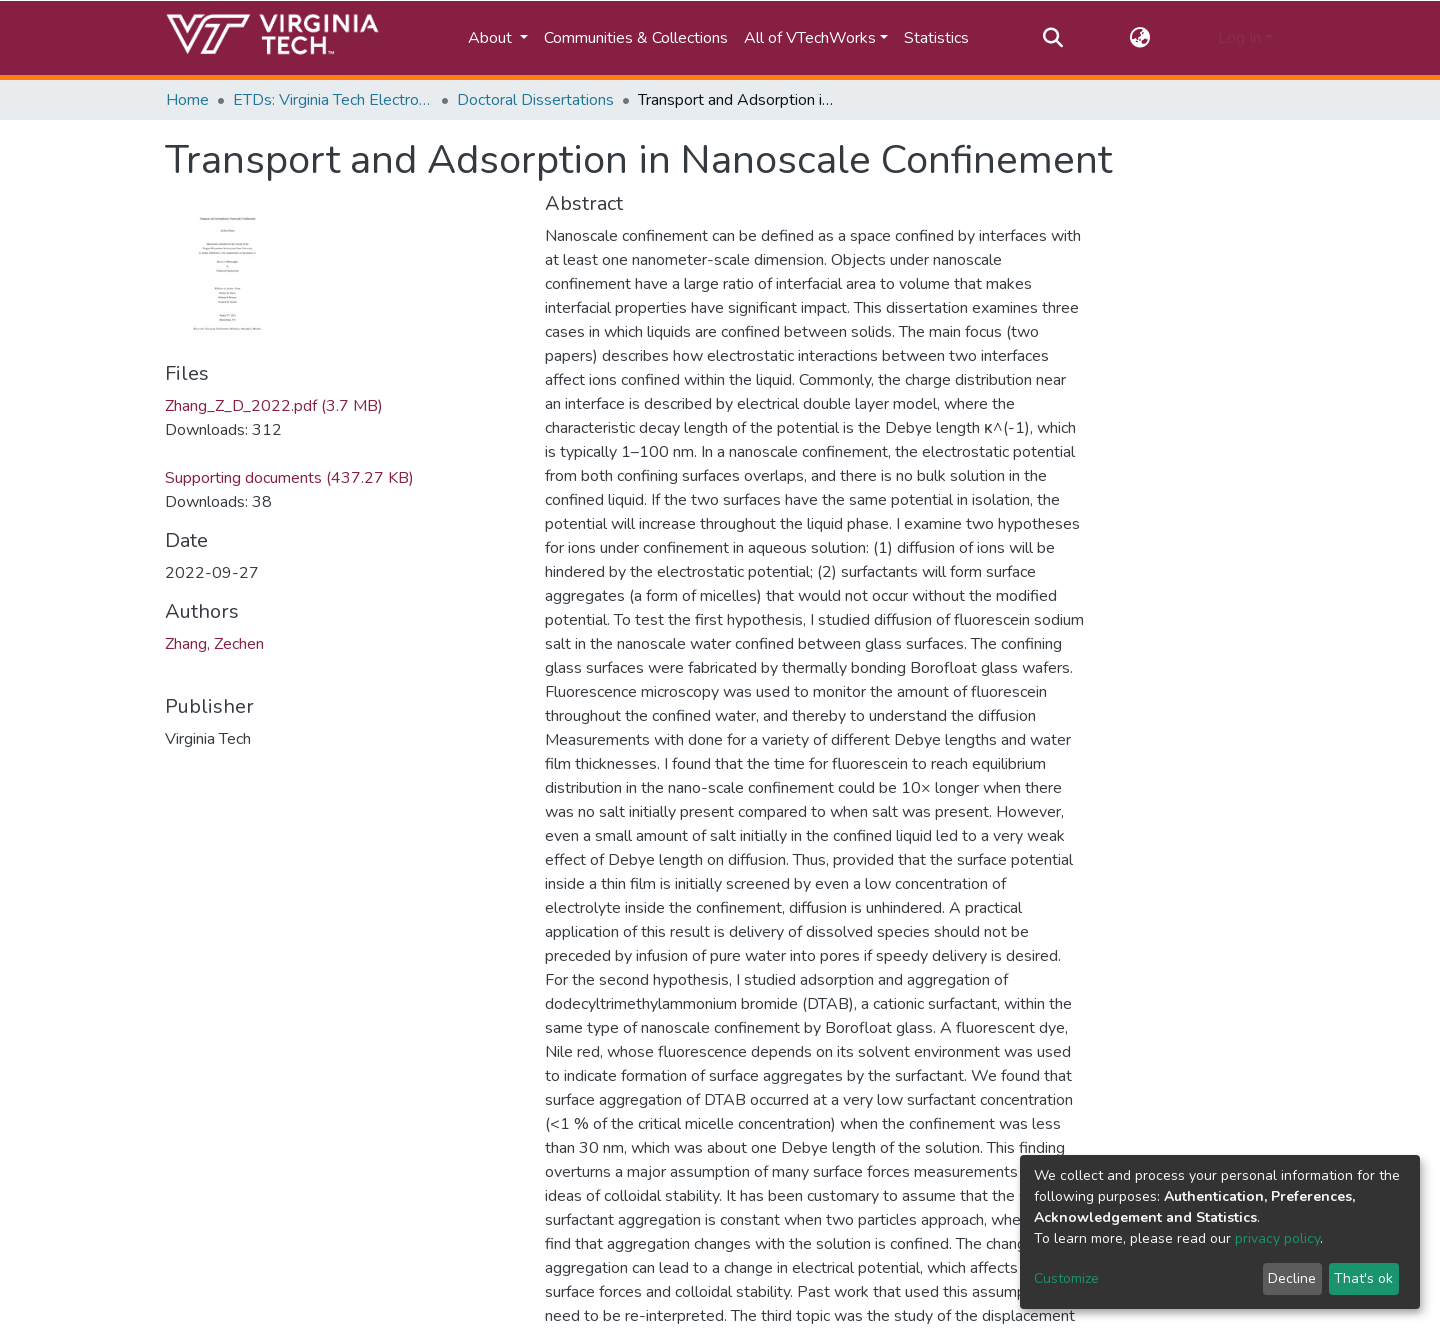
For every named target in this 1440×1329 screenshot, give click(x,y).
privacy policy (1277, 1238)
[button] (1140, 38)
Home (187, 100)
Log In (1239, 38)
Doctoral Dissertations (535, 100)
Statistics (936, 38)
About (492, 38)
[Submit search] (1052, 38)
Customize (1066, 1278)
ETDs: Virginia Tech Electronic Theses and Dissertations (333, 100)
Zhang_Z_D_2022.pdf (274, 406)
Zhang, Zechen (214, 644)
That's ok (1363, 1278)
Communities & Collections (636, 38)
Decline (1292, 1278)
